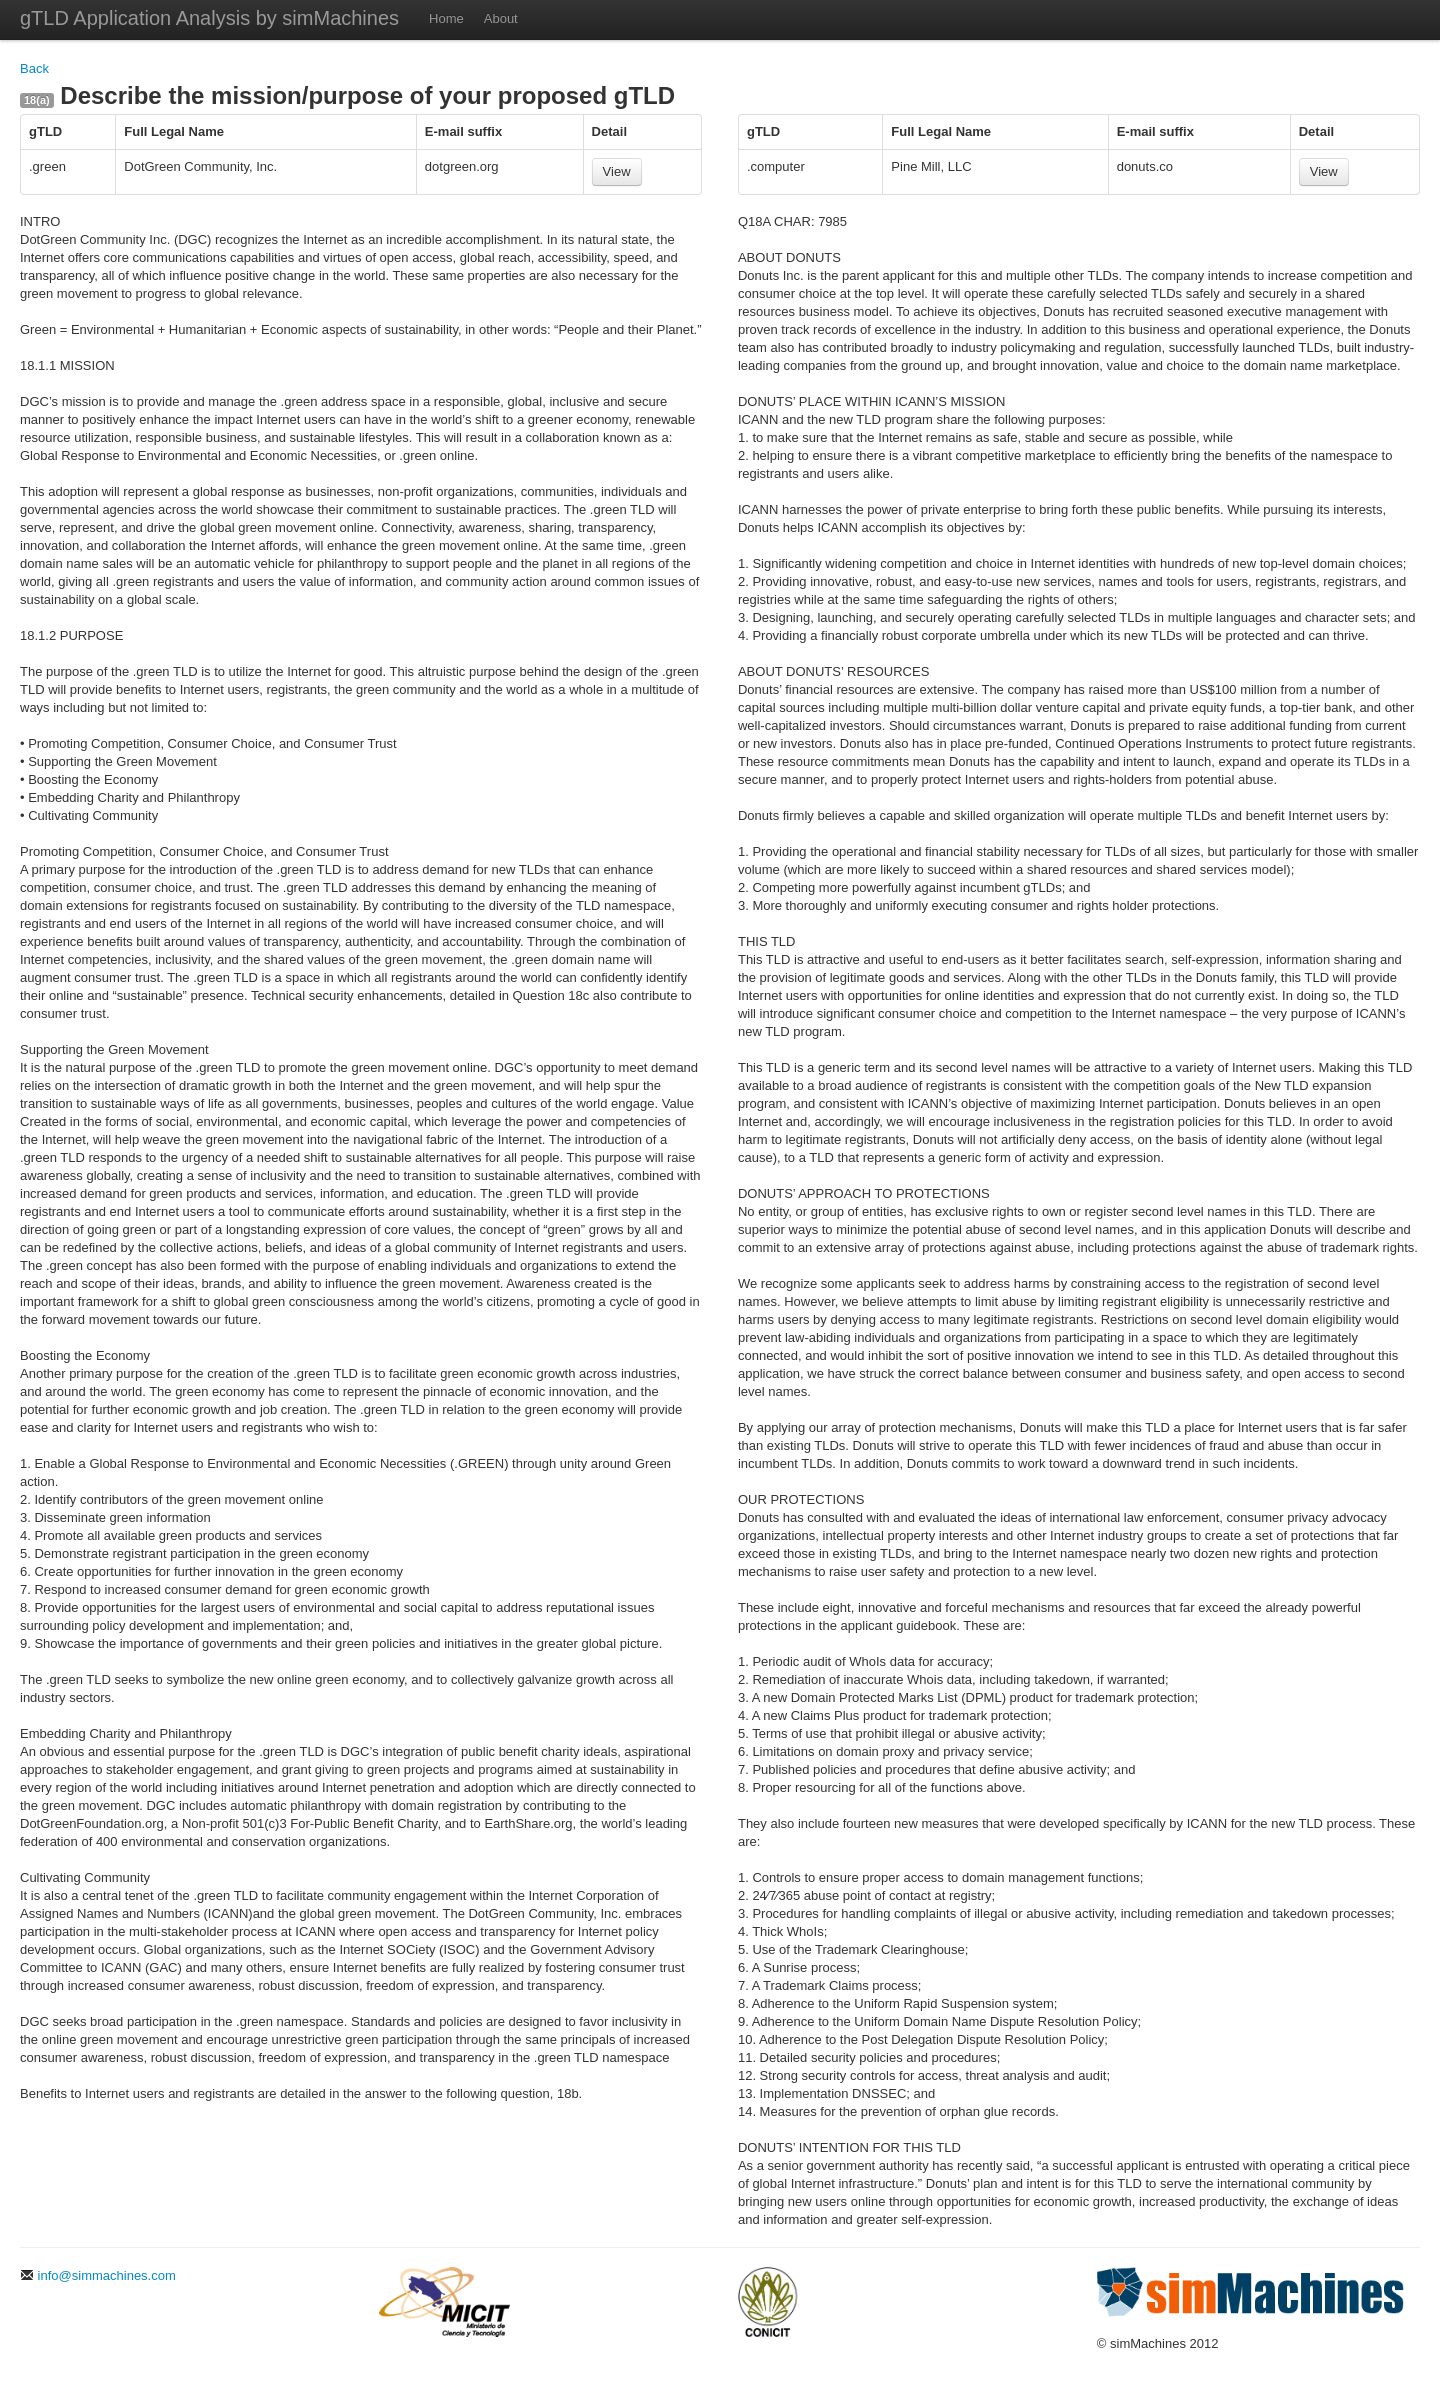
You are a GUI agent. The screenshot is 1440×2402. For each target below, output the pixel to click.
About (501, 18)
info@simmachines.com (98, 2275)
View (617, 171)
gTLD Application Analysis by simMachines (209, 18)
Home (446, 18)
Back (34, 68)
